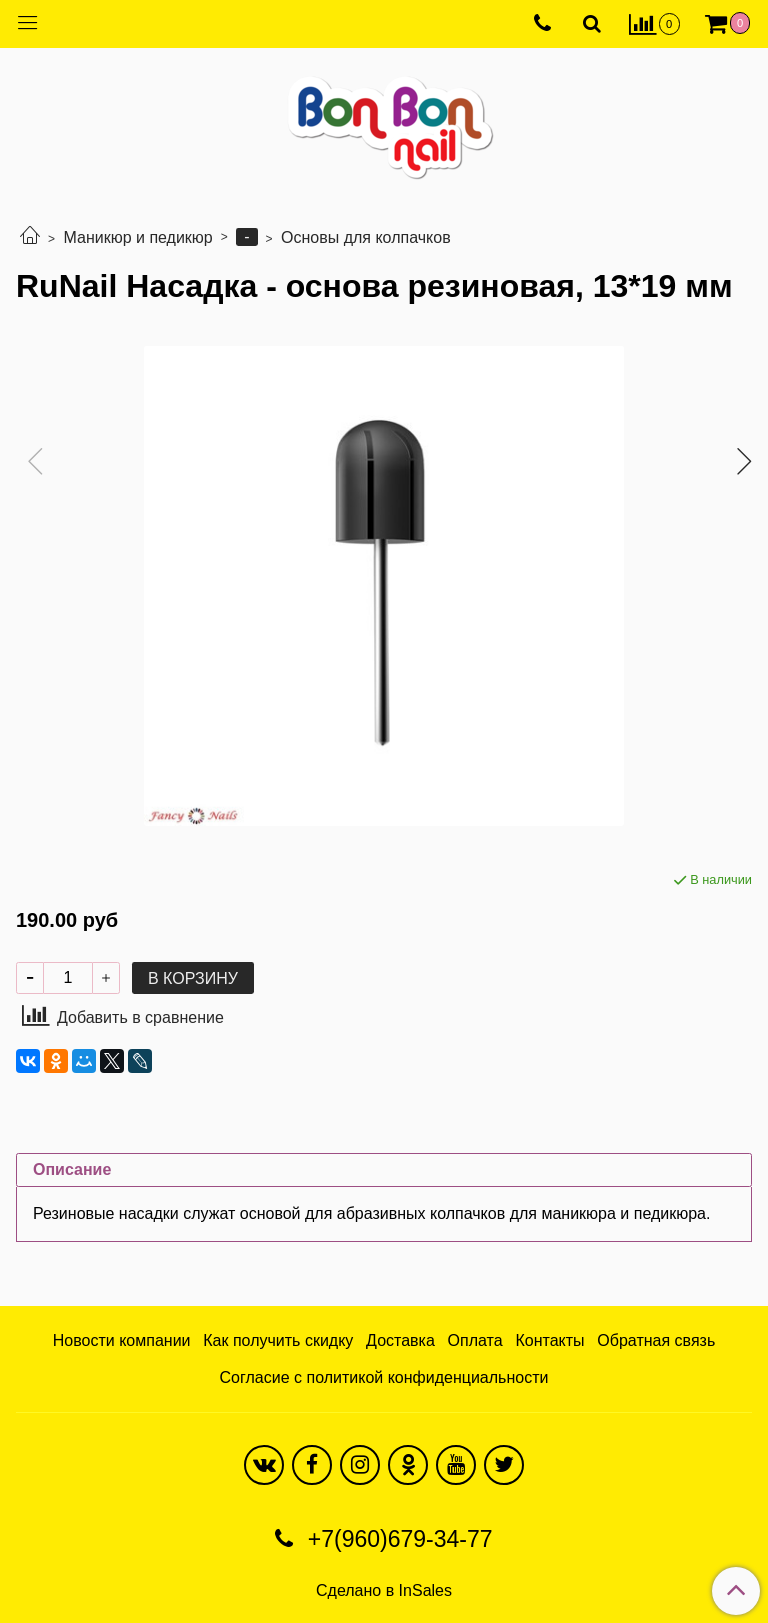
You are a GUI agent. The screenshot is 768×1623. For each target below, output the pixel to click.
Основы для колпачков (366, 237)
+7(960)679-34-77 (396, 1539)
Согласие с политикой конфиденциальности (384, 1377)
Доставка (400, 1340)
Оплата (475, 1340)
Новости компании (122, 1340)
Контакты (549, 1340)
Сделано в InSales (384, 1591)
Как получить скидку (278, 1340)
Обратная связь (656, 1340)
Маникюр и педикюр (137, 237)
